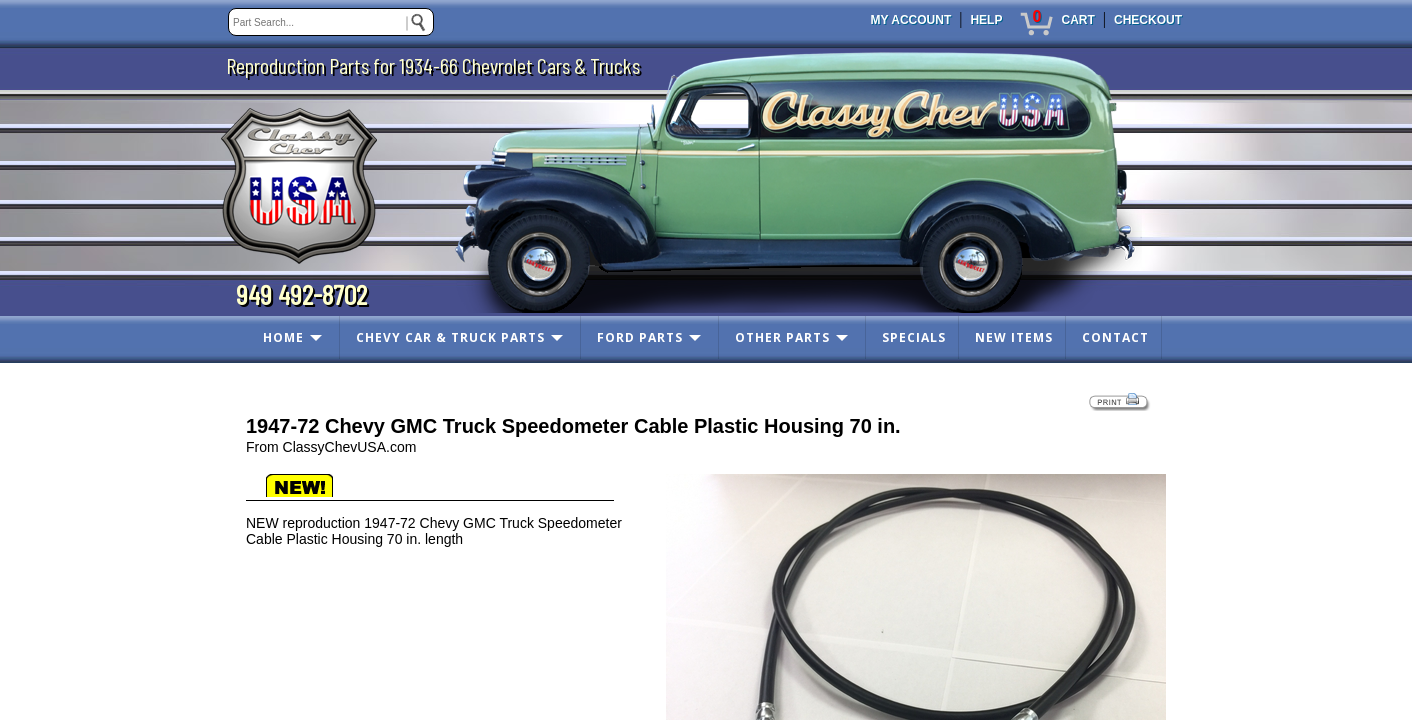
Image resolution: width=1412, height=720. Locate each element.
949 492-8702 (301, 294)
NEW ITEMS (1014, 337)
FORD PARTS (640, 337)
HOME (283, 337)
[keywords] (331, 22)
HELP (986, 20)
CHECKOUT (1148, 20)
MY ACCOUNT (911, 20)
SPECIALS (914, 337)
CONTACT (1115, 337)
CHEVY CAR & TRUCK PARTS (450, 337)
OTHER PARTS (782, 337)
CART (1077, 20)
